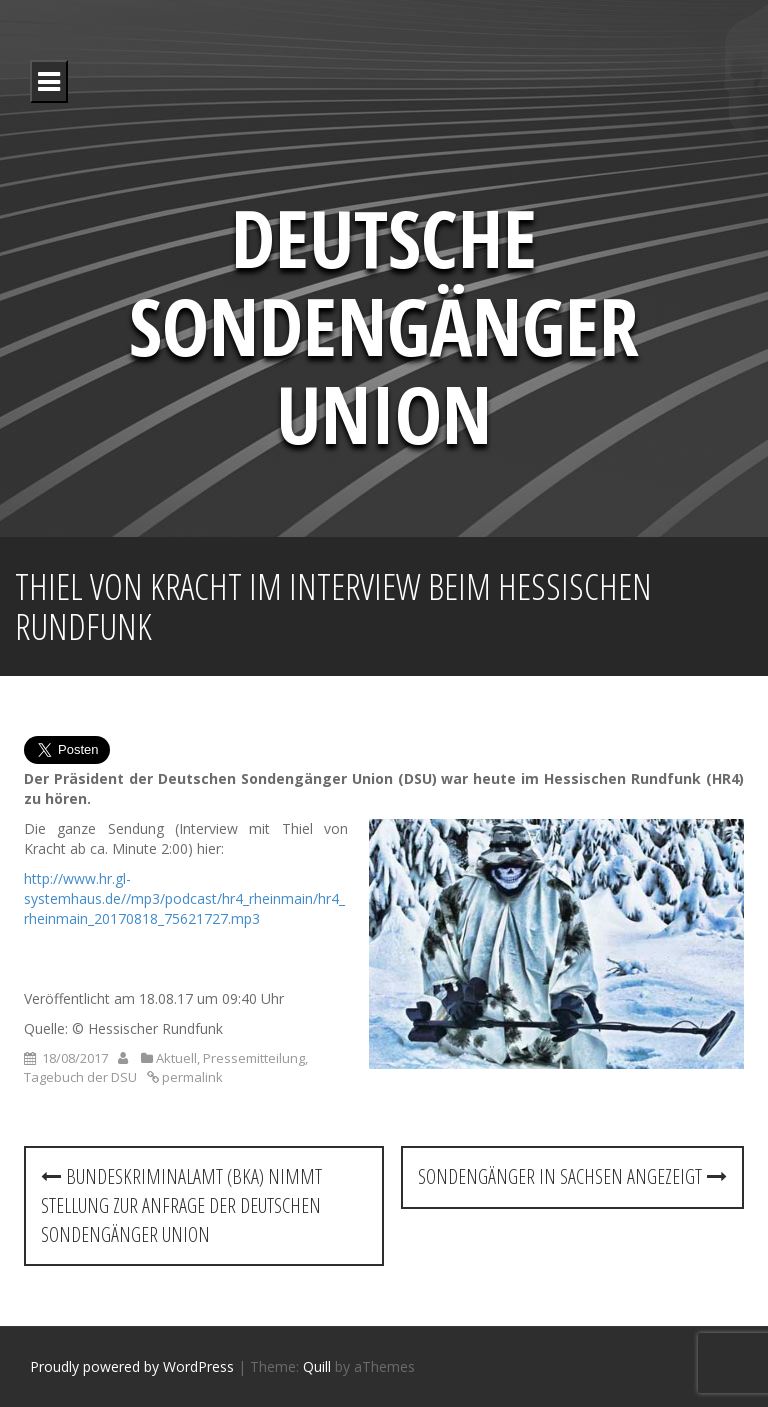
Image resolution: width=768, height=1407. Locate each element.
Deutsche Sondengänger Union (384, 324)
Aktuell (176, 1058)
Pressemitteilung (254, 1058)
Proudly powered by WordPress (132, 1366)
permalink (191, 1077)
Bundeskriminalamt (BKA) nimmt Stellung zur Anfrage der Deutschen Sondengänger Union (181, 1205)
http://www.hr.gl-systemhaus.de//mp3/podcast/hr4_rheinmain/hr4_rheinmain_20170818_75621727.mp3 (184, 898)
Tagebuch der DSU (80, 1077)
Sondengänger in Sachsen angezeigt (572, 1176)
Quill (317, 1366)
